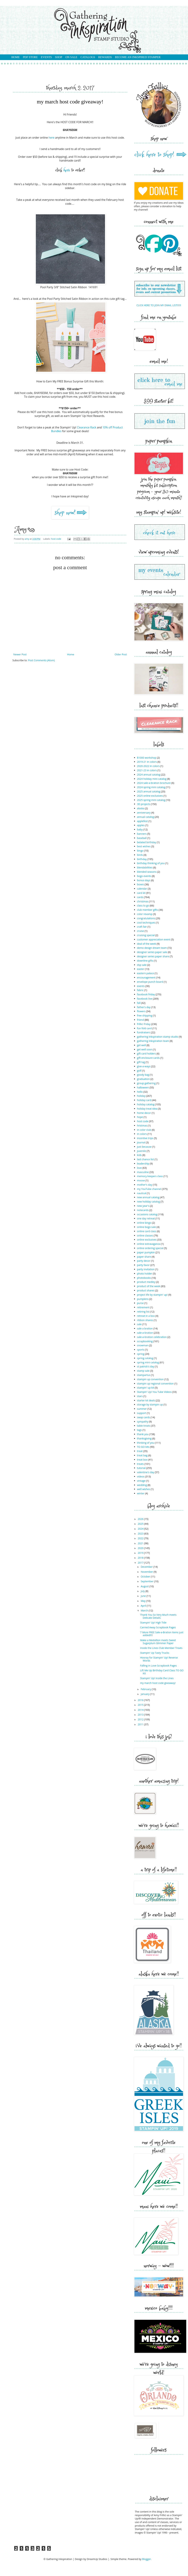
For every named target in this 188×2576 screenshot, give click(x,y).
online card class (146, 1231)
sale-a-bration (145, 1332)
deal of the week (146, 943)
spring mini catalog (148, 1362)
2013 (141, 1714)
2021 (141, 1543)
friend (140, 1019)
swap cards (143, 1417)
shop (73, 63)
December (147, 1566)
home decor (144, 1113)
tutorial (141, 1468)
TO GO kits (143, 1446)
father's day (144, 1007)
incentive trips (145, 1138)
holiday (141, 1096)
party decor (143, 1260)
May (143, 1601)
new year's (143, 1206)
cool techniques (146, 922)
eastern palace (145, 973)
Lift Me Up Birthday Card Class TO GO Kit (162, 1672)
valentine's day (145, 1472)
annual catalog (145, 817)
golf (139, 1070)
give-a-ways (143, 1066)
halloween (143, 1087)
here (51, 137)
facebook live (144, 998)
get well (141, 1045)
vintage (141, 1480)
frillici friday (144, 1024)
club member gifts (147, 909)
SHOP (58, 57)
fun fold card (144, 1028)
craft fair (142, 926)
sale (139, 1324)
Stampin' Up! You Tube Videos (154, 1392)
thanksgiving (144, 1438)
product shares (146, 1290)
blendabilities (145, 867)
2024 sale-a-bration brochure (154, 783)
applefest (142, 821)
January (145, 1694)
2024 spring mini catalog (151, 787)
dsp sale (141, 965)
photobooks (144, 1277)
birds (140, 855)
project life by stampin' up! (152, 1294)
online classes (145, 1235)
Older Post (121, 654)
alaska (140, 808)
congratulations (146, 918)
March (145, 1610)
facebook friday (146, 994)
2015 (141, 1704)
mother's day (144, 1184)
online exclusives (147, 1239)
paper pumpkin (146, 1252)
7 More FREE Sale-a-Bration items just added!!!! (161, 1634)
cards (140, 897)
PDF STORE (30, 57)
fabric (140, 990)
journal (141, 1142)
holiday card (144, 1100)
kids (139, 1155)
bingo (140, 850)
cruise (140, 931)
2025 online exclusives (150, 795)
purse (140, 1303)
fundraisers (143, 1032)
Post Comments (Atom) (41, 660)
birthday (142, 859)
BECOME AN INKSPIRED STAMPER (138, 57)
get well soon (144, 1049)
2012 (141, 1719)
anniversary (144, 812)
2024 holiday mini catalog (152, 778)
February (146, 1689)
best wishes (144, 846)
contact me (61, 63)
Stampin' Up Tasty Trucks (154, 1652)
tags (139, 1430)
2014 (141, 1709)
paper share (144, 1256)
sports (140, 1349)
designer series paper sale (152, 952)
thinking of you (145, 1442)
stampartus (143, 1375)
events (141, 986)
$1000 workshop (146, 757)
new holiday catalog (148, 1201)
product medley (146, 1282)
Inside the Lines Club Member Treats (161, 1648)
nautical (141, 1193)
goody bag (143, 1074)
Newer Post (20, 654)
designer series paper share (153, 956)
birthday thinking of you (151, 863)
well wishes (143, 1489)
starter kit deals (146, 1400)
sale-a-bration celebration (152, 1337)
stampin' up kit (145, 1387)
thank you (143, 1434)
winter (141, 1493)
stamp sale (143, 1370)
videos (141, 1476)
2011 (141, 1724)
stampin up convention (150, 1379)
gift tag (141, 1062)
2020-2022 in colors (148, 766)
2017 (141, 1562)
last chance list (145, 1159)
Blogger (146, 2559)
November (147, 1571)
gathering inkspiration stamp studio (31, 63)
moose (141, 1180)
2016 (141, 1700)
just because (144, 1146)
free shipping (144, 1015)
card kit (141, 893)
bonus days (143, 880)
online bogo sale (146, 1227)
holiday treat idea (147, 1108)
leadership (143, 1163)
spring (140, 1354)
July (143, 1591)
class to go (143, 905)
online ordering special (150, 1248)
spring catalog (145, 1358)
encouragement (146, 977)
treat (140, 1451)
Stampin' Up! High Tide (153, 1622)
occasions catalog (147, 1214)
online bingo (144, 1222)
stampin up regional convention (155, 1383)
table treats (143, 1425)
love (139, 1167)
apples (141, 825)
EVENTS (46, 57)
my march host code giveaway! (158, 1683)
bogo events (144, 876)
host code (56, 538)
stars (140, 1396)
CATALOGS (88, 57)
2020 (141, 1548)
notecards (143, 1210)
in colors (142, 1134)
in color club (144, 1129)
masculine (143, 1172)
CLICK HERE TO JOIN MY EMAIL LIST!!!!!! (158, 305)
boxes (140, 884)
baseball (142, 838)
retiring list (143, 1311)
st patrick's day (145, 1366)
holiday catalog (145, 1104)
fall (139, 1003)
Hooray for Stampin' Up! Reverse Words (159, 1659)
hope (140, 1117)
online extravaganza (148, 1244)
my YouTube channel (149, 1189)
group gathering (146, 1083)
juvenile (141, 1151)
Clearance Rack (86, 427)
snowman (142, 1345)
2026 (141, 1519)
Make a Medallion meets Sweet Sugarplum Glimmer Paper (158, 1641)
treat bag (142, 1455)
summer (142, 1408)
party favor (143, 1265)
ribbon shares (145, 1320)
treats (140, 1464)
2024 (141, 1528)
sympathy (142, 1421)
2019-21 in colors (147, 761)
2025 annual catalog (148, 791)
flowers (141, 1011)
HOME (15, 57)
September (147, 1581)
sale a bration (145, 1328)
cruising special (146, 935)
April (144, 1605)
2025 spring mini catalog (151, 800)
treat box (142, 1459)
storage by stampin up (150, 1404)
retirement (143, 1307)
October (146, 1576)
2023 (141, 1533)
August (145, 1586)
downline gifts (145, 960)
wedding (142, 1485)
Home (70, 654)
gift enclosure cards (148, 1057)
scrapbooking (145, 1341)
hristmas (142, 1125)
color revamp (144, 914)
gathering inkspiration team (153, 1041)
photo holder (144, 1273)
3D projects (143, 804)
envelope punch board (150, 981)
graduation (143, 1079)
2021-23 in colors (147, 770)
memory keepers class (150, 1176)
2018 (141, 1557)
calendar (142, 888)
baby (140, 829)
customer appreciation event (153, 939)
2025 (141, 1523)
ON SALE (71, 57)
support (141, 1413)
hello (140, 1091)
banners (142, 833)
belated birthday (146, 842)
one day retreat (146, 1218)
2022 (141, 1538)
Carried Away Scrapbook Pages (158, 1627)
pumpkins (143, 1299)
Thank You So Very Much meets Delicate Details (158, 1616)
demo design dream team (152, 947)
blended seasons (147, 871)
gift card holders (146, 1053)
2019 (141, 1553)
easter (140, 969)
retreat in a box (146, 1315)
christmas (142, 901)
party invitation (146, 1269)
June (143, 1596)
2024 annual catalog (148, 774)
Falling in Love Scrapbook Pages (158, 1665)
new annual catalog (148, 1197)
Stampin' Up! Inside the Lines (157, 1678)
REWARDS (105, 57)
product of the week (148, 1286)
